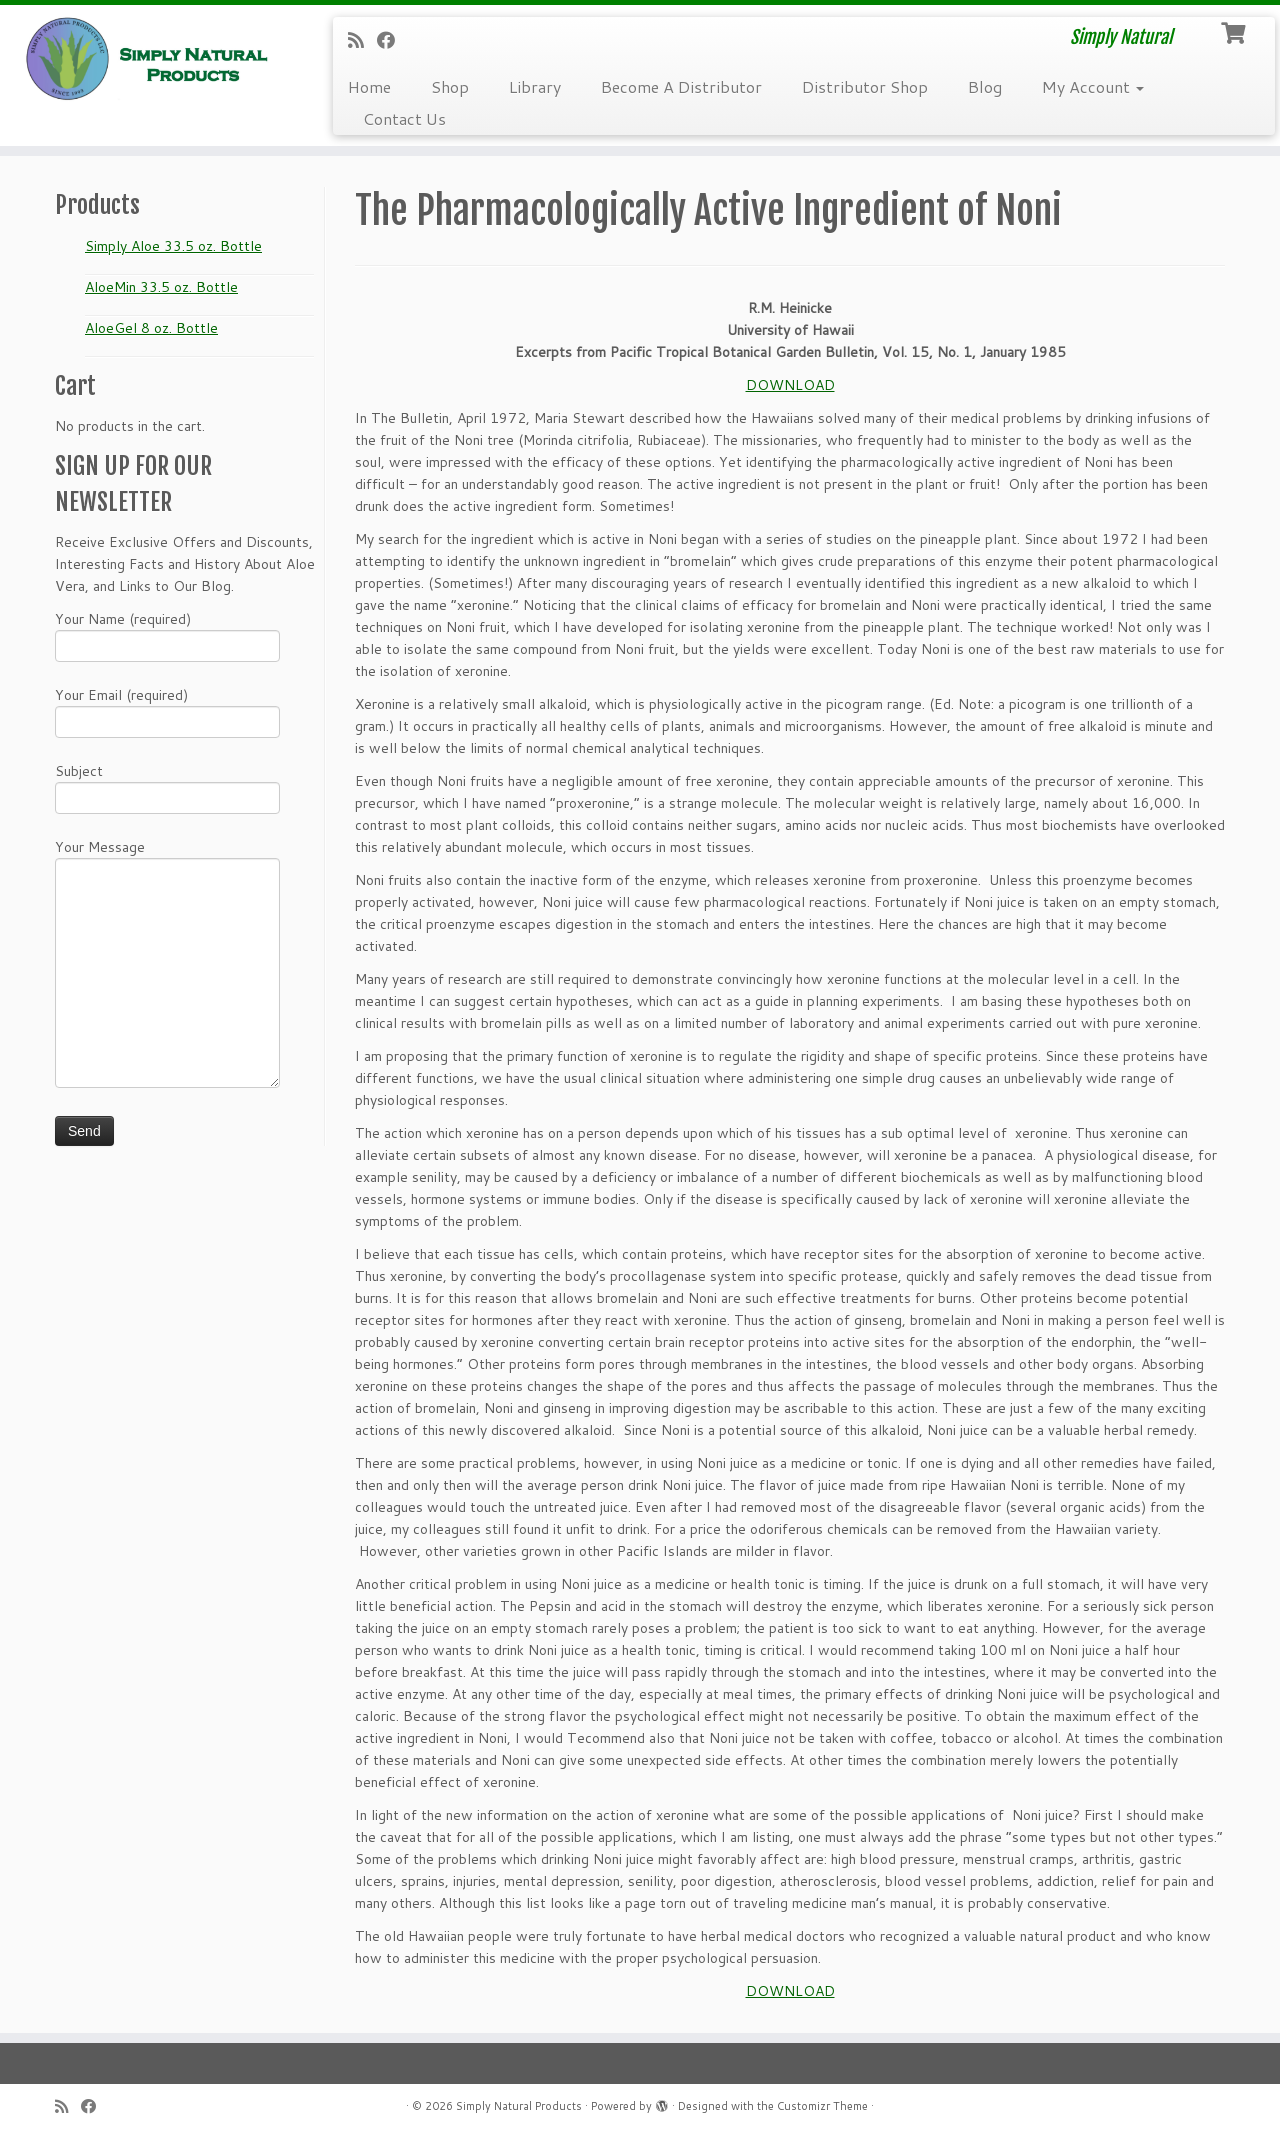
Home (369, 86)
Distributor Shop (865, 86)
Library (535, 86)
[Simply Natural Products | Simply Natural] (147, 58)
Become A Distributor (681, 86)
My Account (1093, 86)
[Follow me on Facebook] (392, 40)
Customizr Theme (822, 2106)
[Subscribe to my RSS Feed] (362, 40)
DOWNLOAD (790, 385)
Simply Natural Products (519, 2106)
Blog (985, 86)
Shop (450, 86)
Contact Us (404, 118)
